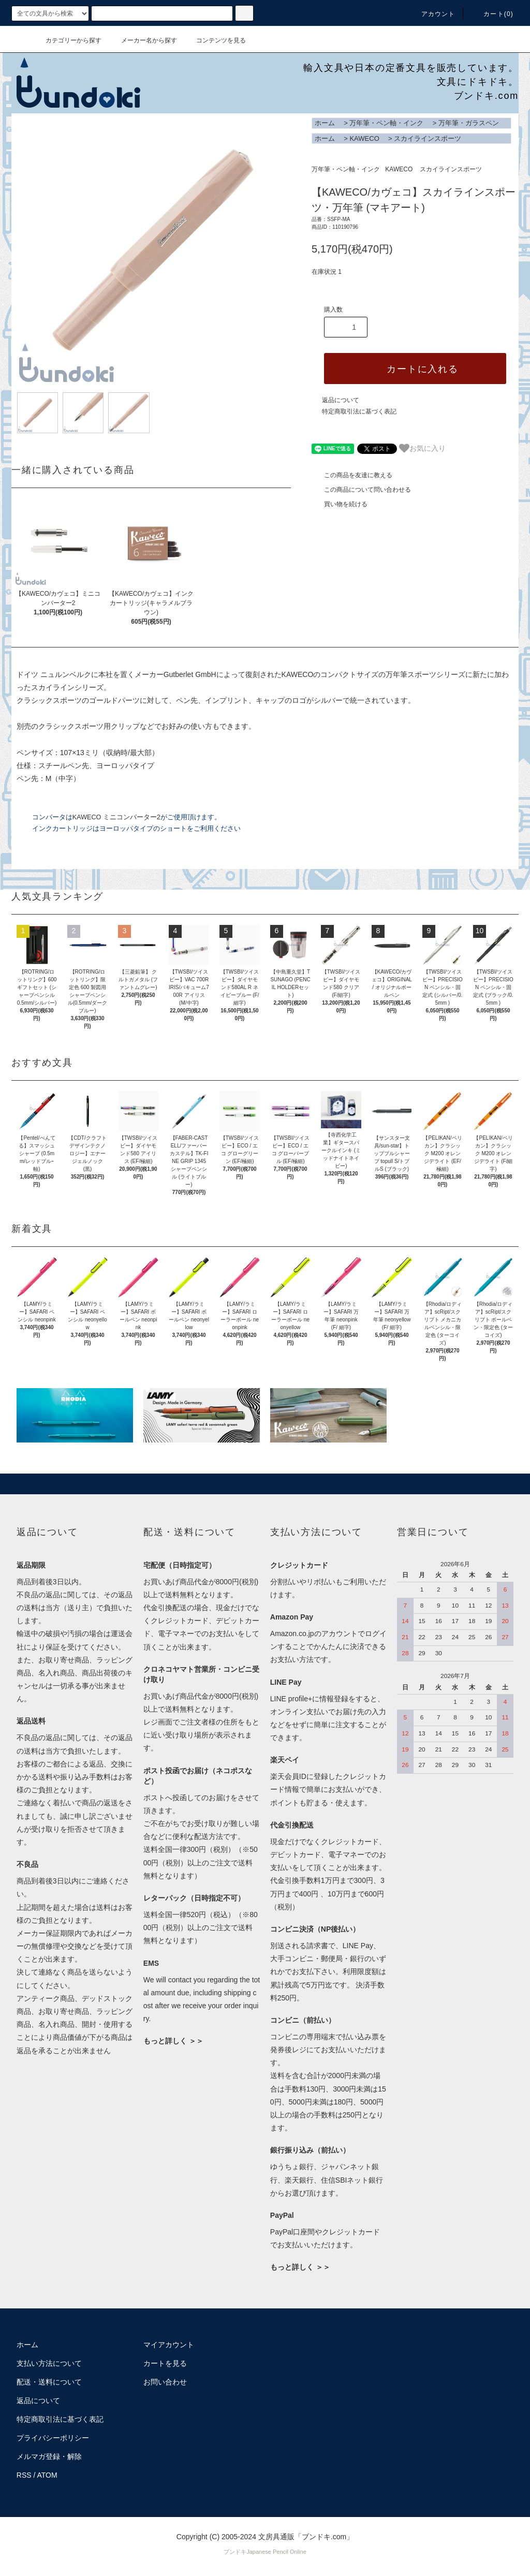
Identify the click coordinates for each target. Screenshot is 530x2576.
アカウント (432, 14)
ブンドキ (235, 2552)
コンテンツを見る (215, 40)
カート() (492, 14)
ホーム (325, 123)
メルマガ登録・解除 (49, 2456)
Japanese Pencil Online (276, 2552)
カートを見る (165, 2363)
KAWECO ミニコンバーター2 (116, 817)
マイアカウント (168, 2345)
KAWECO (364, 138)
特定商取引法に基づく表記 (359, 411)
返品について (340, 400)
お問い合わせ (165, 2382)
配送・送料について (49, 2382)
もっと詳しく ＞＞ (173, 2041)
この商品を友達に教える (352, 475)
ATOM (47, 2475)
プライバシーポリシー (53, 2438)
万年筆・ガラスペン (468, 123)
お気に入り (422, 448)
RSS (24, 2475)
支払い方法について (49, 2363)
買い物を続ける (339, 504)
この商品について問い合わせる (361, 489)
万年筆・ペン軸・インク (386, 123)
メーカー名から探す (143, 40)
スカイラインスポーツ (427, 138)
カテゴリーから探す (67, 40)
